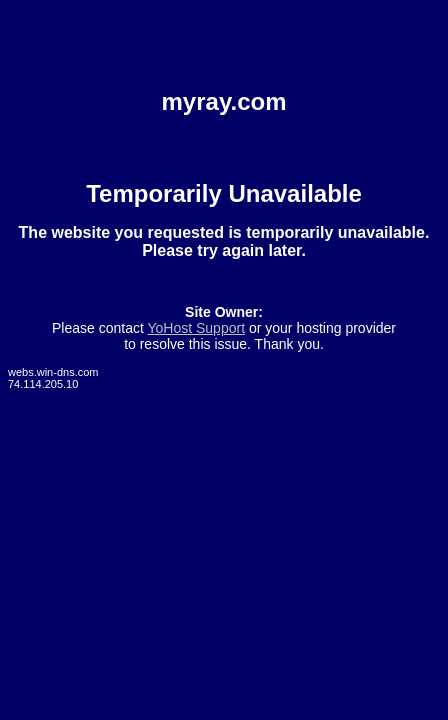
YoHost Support (196, 328)
